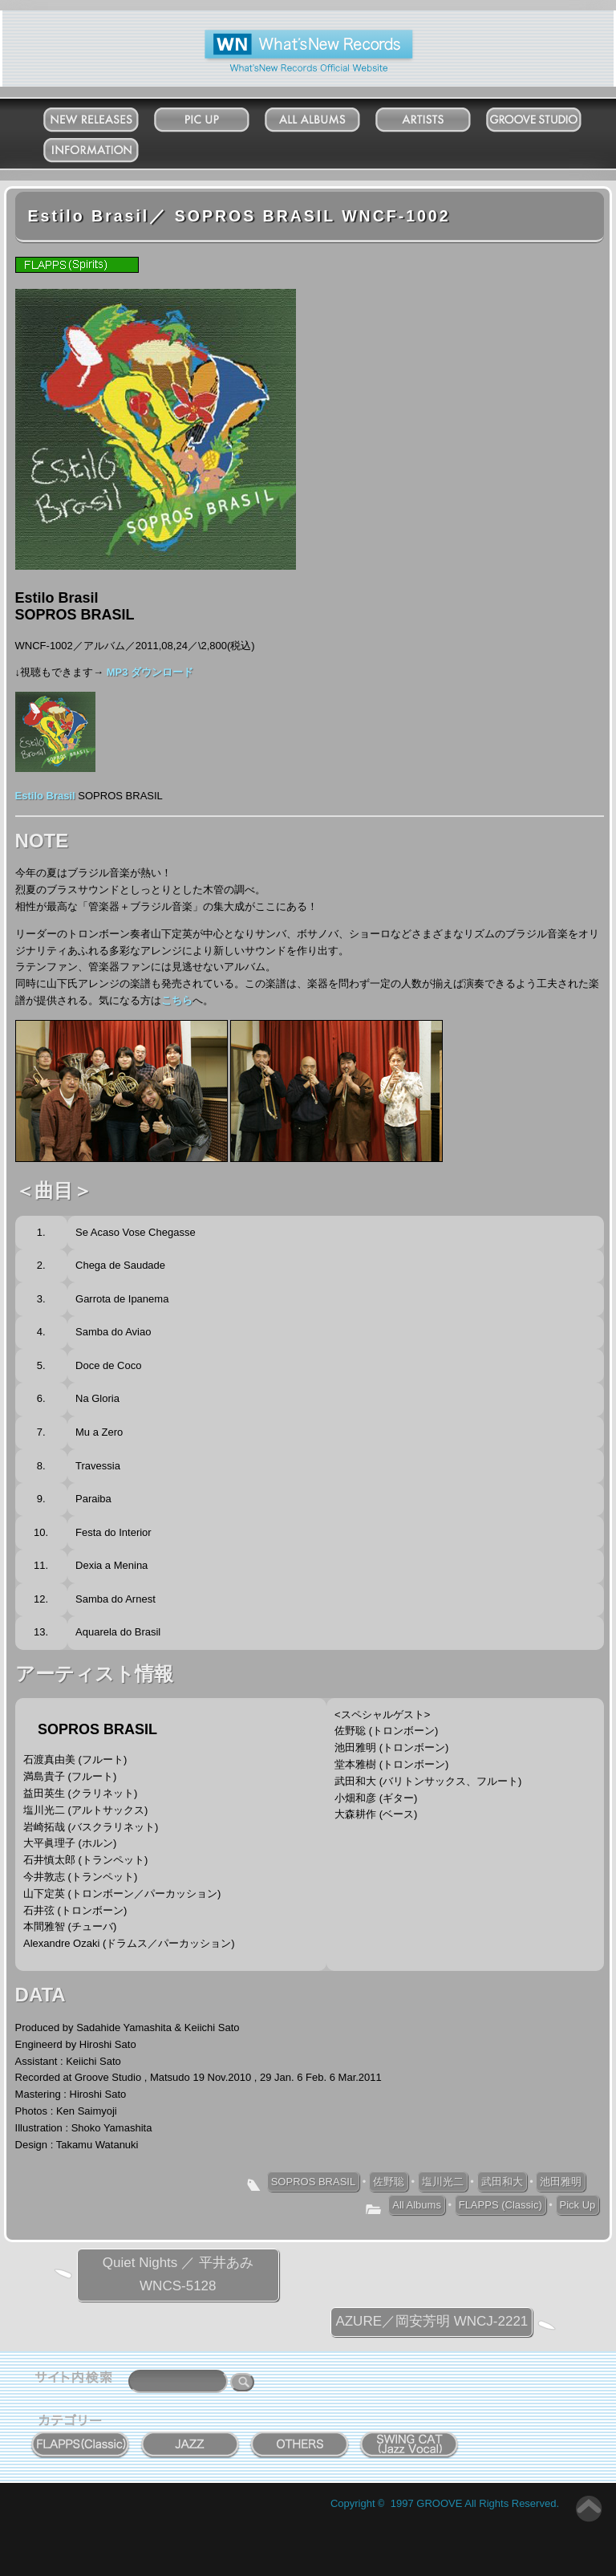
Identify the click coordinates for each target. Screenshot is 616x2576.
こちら (176, 1000)
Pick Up (217, 116)
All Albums (327, 116)
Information (107, 146)
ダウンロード (162, 672)
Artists (439, 116)
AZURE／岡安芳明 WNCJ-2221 (431, 2321)
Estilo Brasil (45, 796)
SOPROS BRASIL (313, 2182)
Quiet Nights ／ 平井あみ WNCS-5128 (178, 2274)
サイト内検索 (77, 2379)
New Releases (106, 116)
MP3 (119, 672)
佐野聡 (388, 2182)
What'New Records (284, 35)
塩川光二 (443, 2182)
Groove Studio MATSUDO (549, 123)
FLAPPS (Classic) (500, 2205)
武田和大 (502, 2182)
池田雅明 (561, 2182)
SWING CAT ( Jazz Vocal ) (410, 2441)
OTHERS (300, 2435)
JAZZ (190, 2435)
